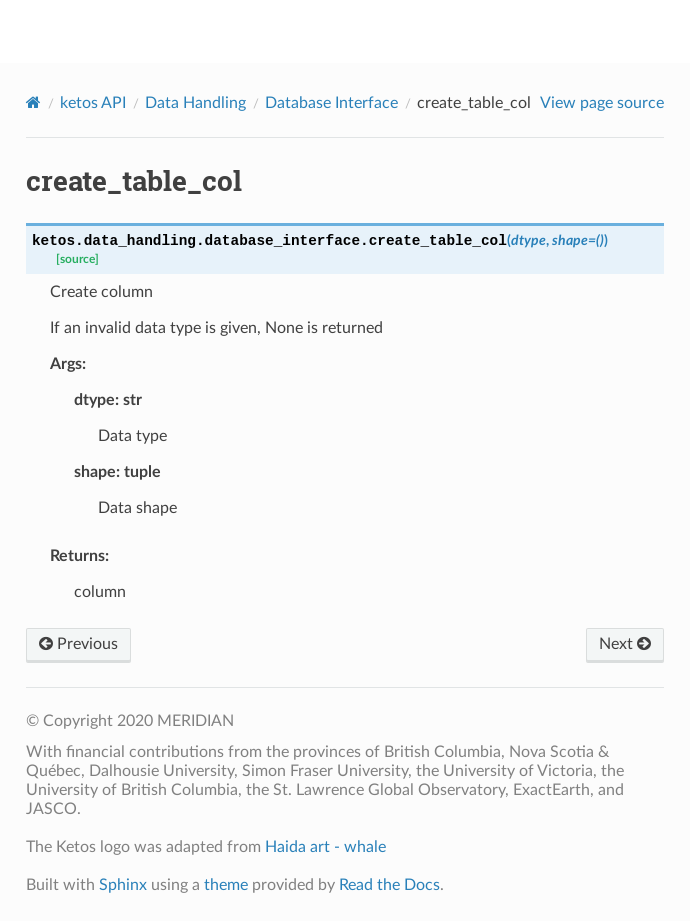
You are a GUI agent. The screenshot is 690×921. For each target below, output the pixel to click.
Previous (78, 644)
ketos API (93, 103)
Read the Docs (389, 885)
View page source (602, 103)
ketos (358, 31)
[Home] (33, 102)
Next (625, 644)
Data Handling (195, 103)
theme (226, 885)
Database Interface (331, 103)
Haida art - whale (325, 847)
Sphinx (123, 885)
